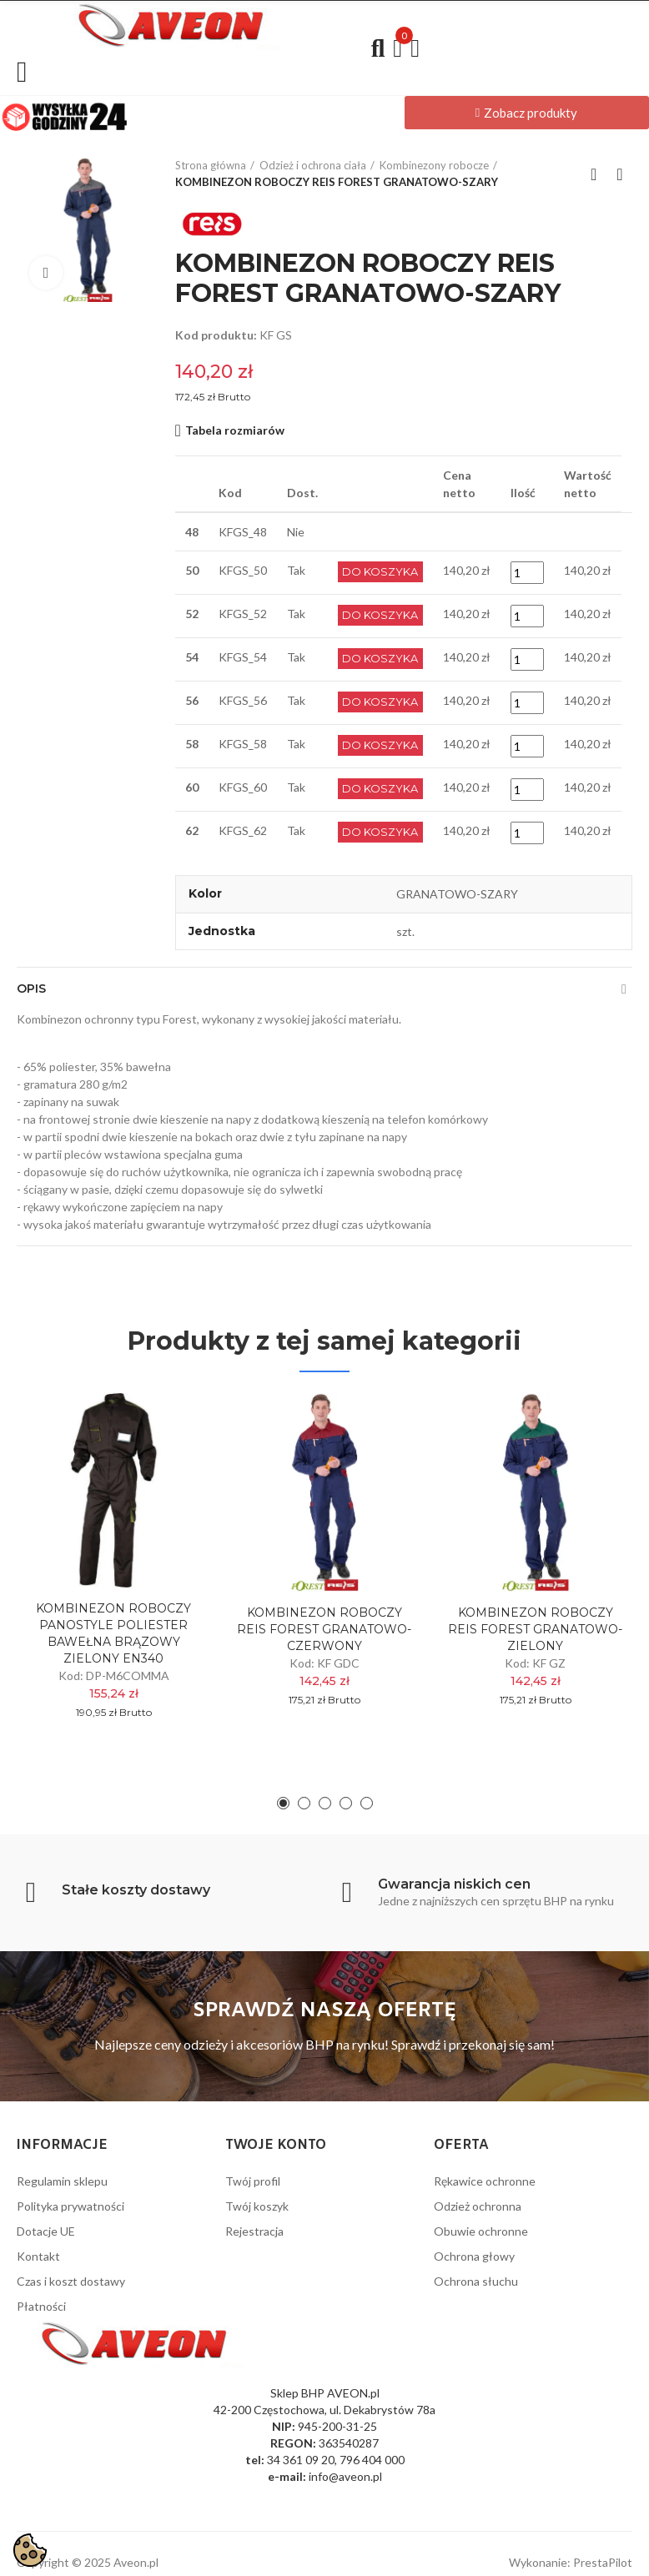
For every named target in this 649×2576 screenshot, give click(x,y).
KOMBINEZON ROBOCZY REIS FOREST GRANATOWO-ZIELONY (535, 1629)
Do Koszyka (381, 572)
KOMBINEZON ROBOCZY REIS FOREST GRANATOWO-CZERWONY (324, 1629)
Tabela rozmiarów (234, 430)
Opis (31, 988)
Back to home (599, 174)
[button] (527, 112)
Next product (619, 174)
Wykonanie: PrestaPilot (570, 2553)
